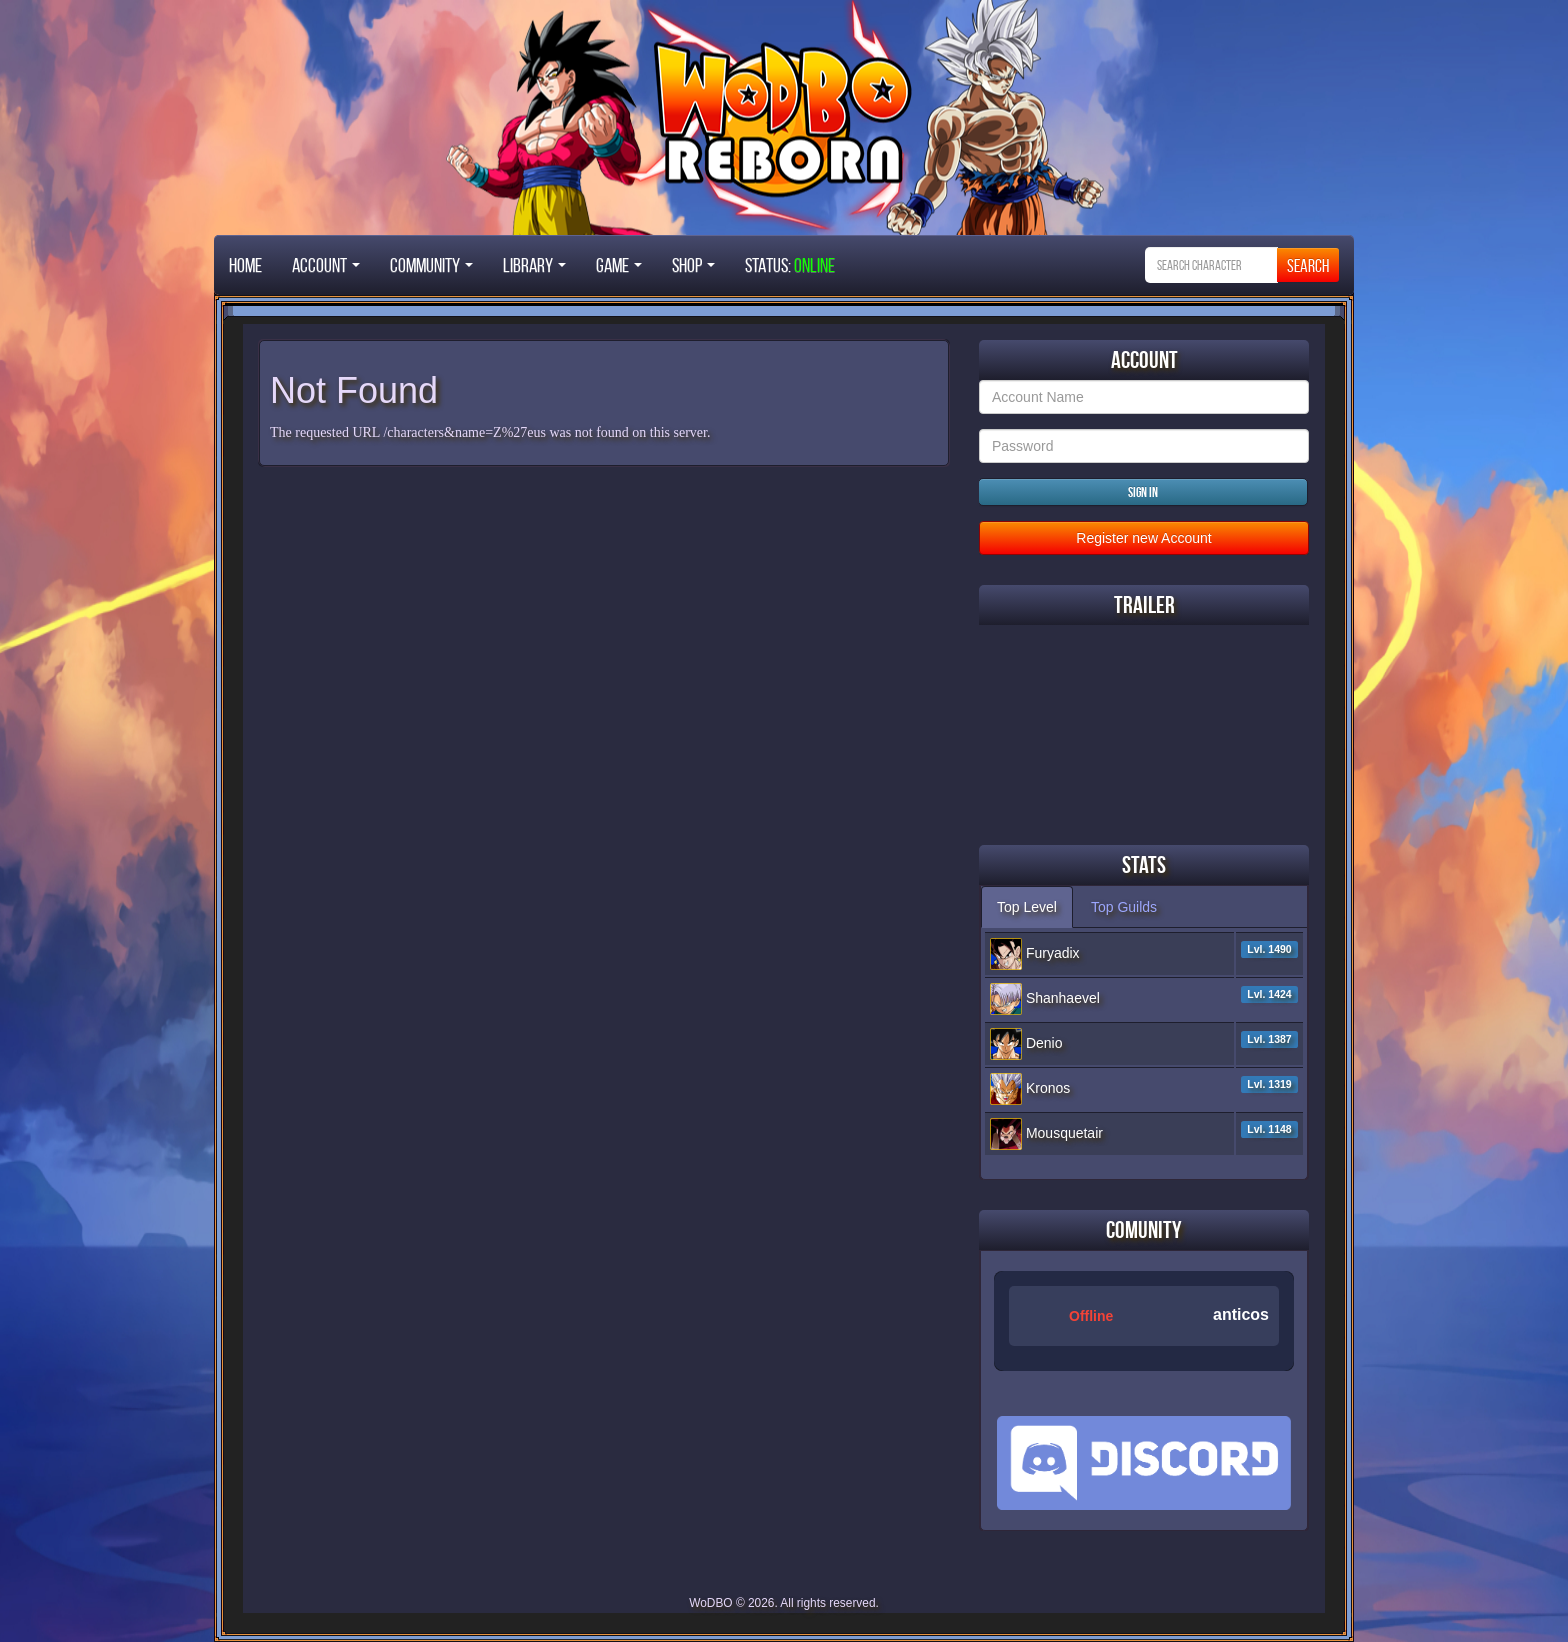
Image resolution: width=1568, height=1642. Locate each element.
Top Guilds (1124, 907)
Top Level (1027, 907)
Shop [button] (693, 265)
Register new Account (1143, 538)
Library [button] (534, 265)
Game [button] (619, 265)
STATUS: (790, 265)
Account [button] (326, 265)
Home (245, 265)
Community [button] (431, 265)
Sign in (1143, 492)
